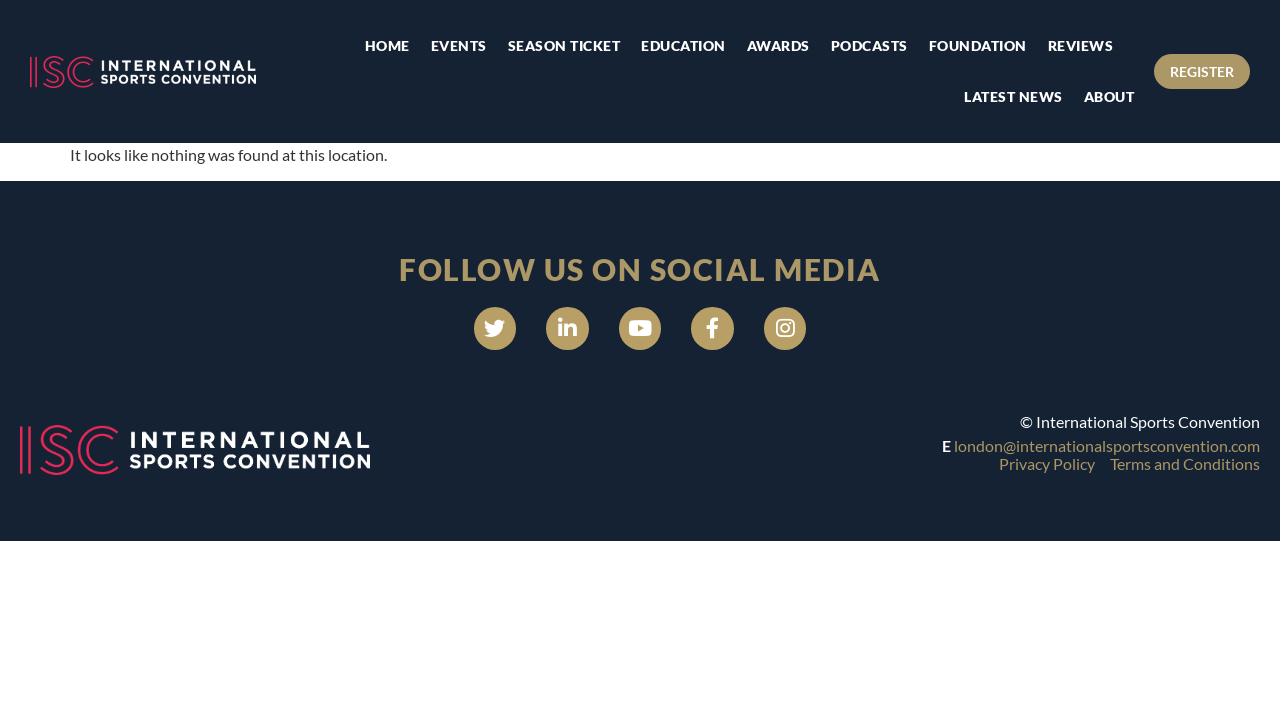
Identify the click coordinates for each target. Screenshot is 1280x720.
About (1098, 96)
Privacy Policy (1047, 471)
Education (673, 45)
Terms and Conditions (1185, 471)
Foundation (967, 45)
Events (448, 45)
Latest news (1003, 96)
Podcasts (858, 45)
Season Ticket (553, 45)
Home (376, 45)
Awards (767, 45)
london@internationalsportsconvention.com (1107, 452)
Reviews (1070, 45)
